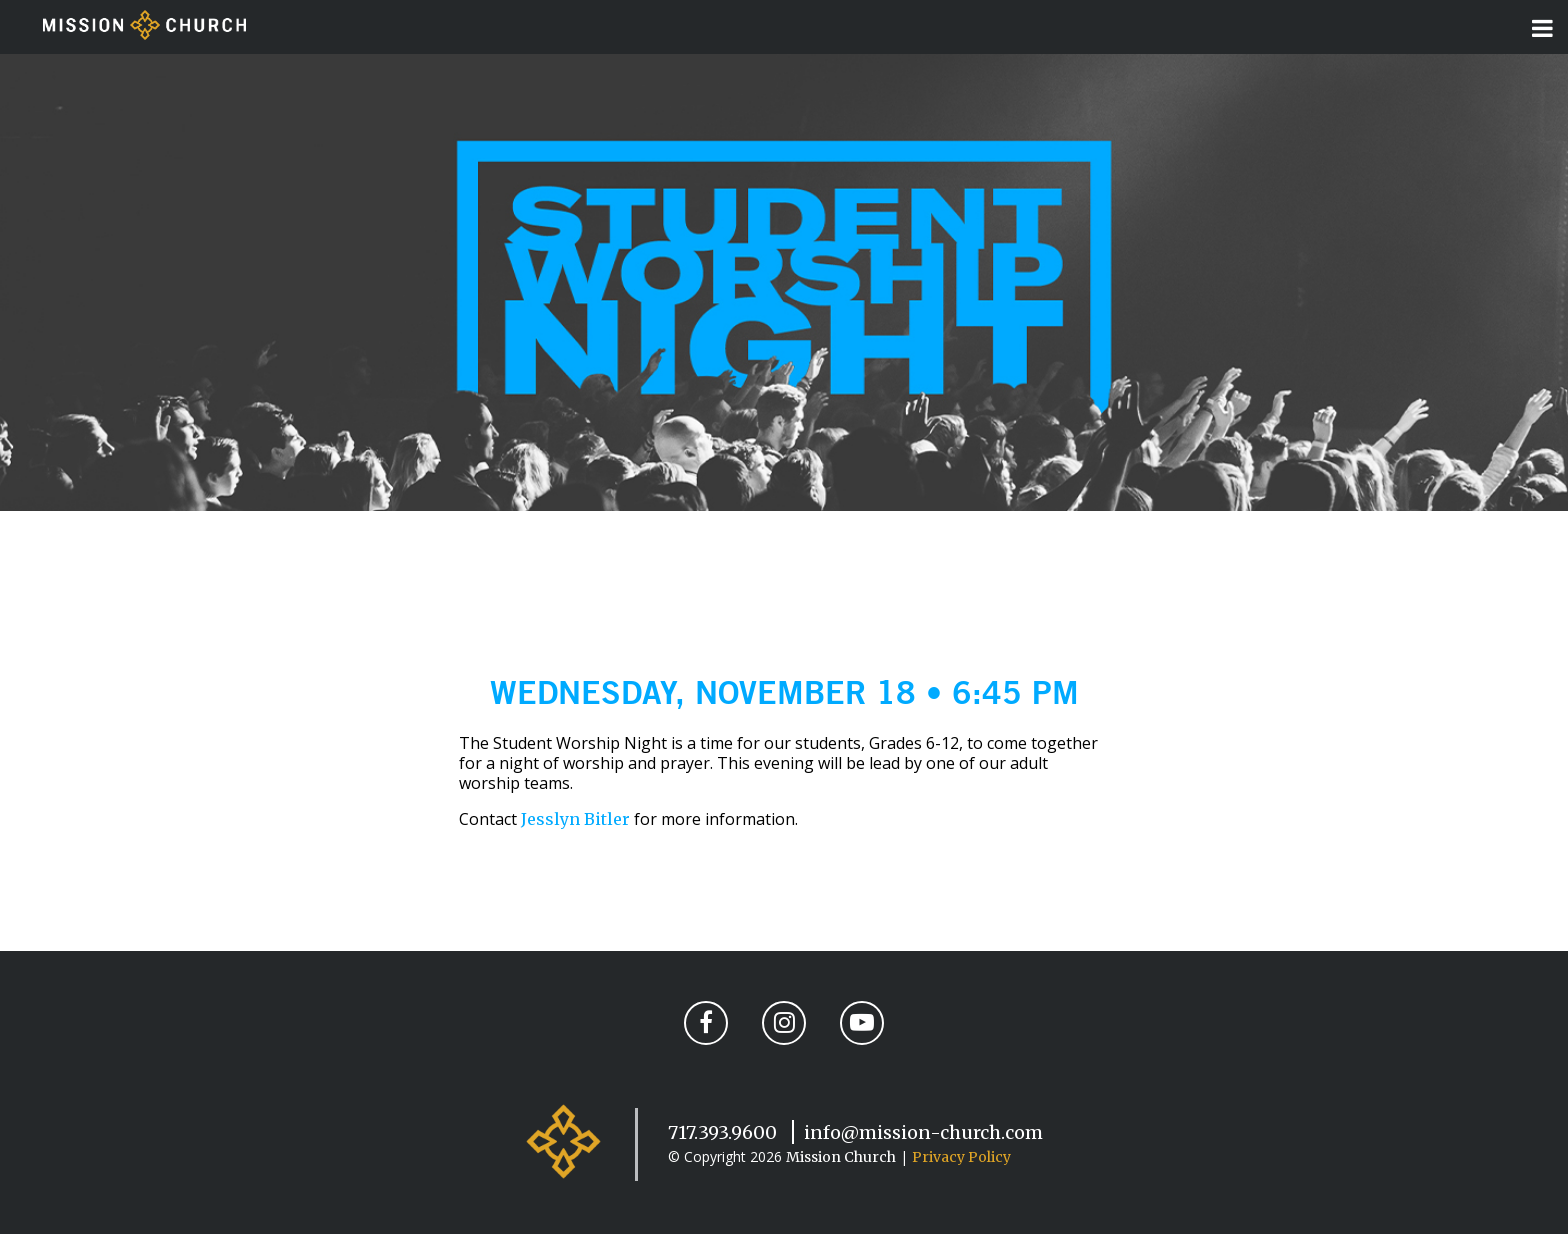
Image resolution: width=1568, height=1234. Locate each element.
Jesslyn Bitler (575, 819)
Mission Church (841, 1157)
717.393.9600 (722, 1132)
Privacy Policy (961, 1157)
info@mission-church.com (923, 1132)
